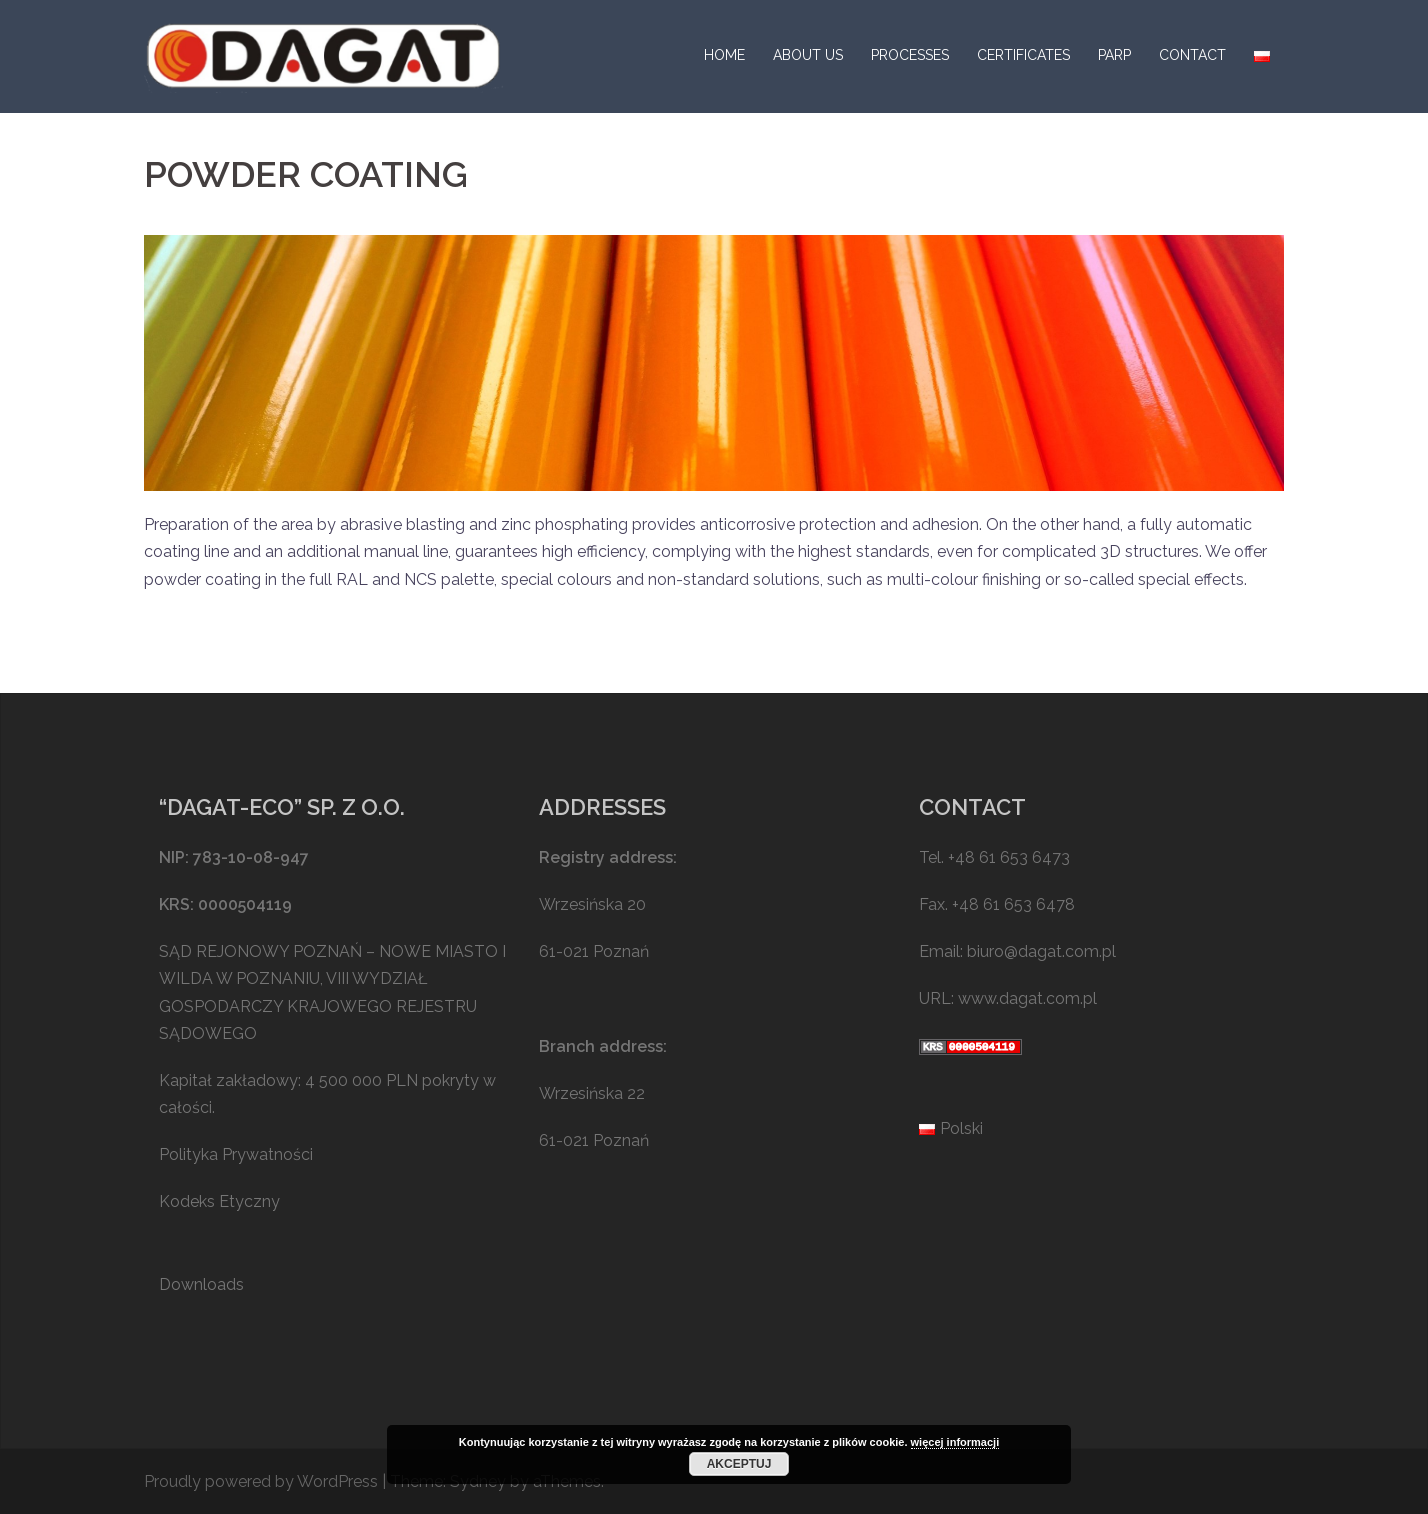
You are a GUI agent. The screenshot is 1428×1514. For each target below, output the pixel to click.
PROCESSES (910, 55)
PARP (1114, 55)
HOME (724, 55)
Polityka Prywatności (236, 1154)
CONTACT (1192, 55)
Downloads (201, 1284)
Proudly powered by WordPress (261, 1481)
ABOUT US (808, 55)
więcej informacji (955, 1442)
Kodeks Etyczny (219, 1201)
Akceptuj (739, 1464)
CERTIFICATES (1023, 55)
